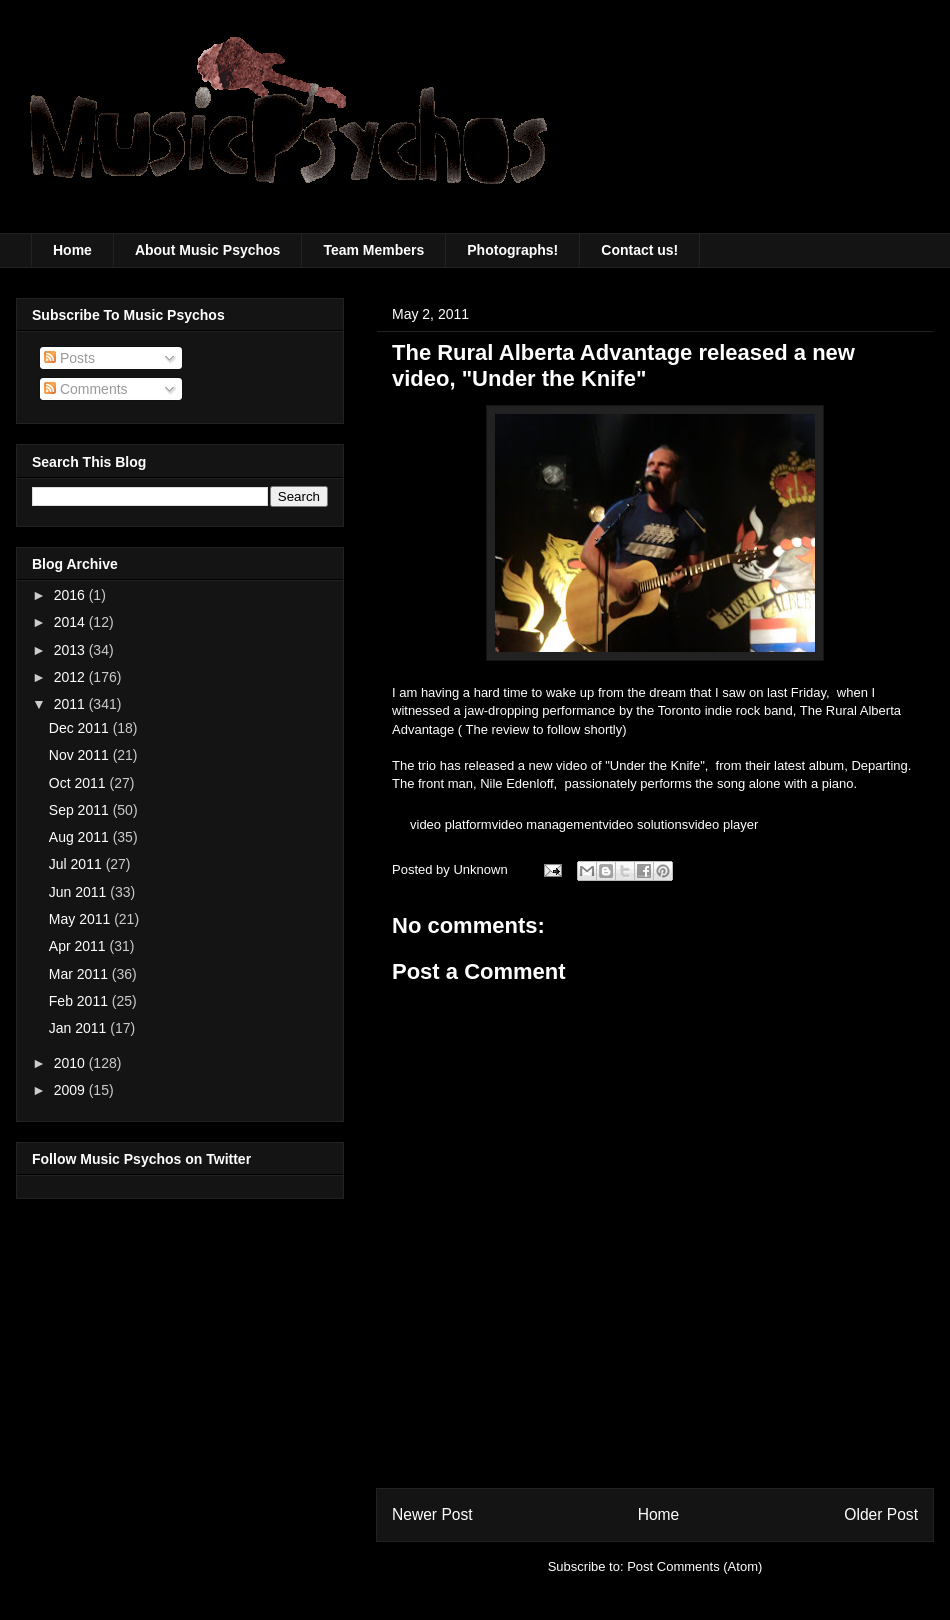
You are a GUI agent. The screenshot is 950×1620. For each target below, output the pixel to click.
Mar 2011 (80, 974)
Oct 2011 (79, 783)
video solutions (645, 824)
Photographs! (512, 250)
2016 (71, 595)
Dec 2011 (81, 728)
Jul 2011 (77, 864)
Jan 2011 (80, 1028)
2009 (71, 1090)
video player (723, 824)
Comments (86, 389)
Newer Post (432, 1514)
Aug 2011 (81, 837)
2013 (71, 650)
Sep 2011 (81, 810)
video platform (451, 824)
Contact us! (639, 250)
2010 (71, 1063)
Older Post (881, 1514)
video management (547, 824)
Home (72, 250)
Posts (69, 358)
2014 (71, 622)
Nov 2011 (81, 755)
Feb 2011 (80, 1001)
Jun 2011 (80, 892)
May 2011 (81, 919)
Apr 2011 (79, 946)
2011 (71, 704)
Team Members (373, 250)
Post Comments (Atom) (694, 1566)
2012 (71, 677)
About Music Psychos (207, 250)
